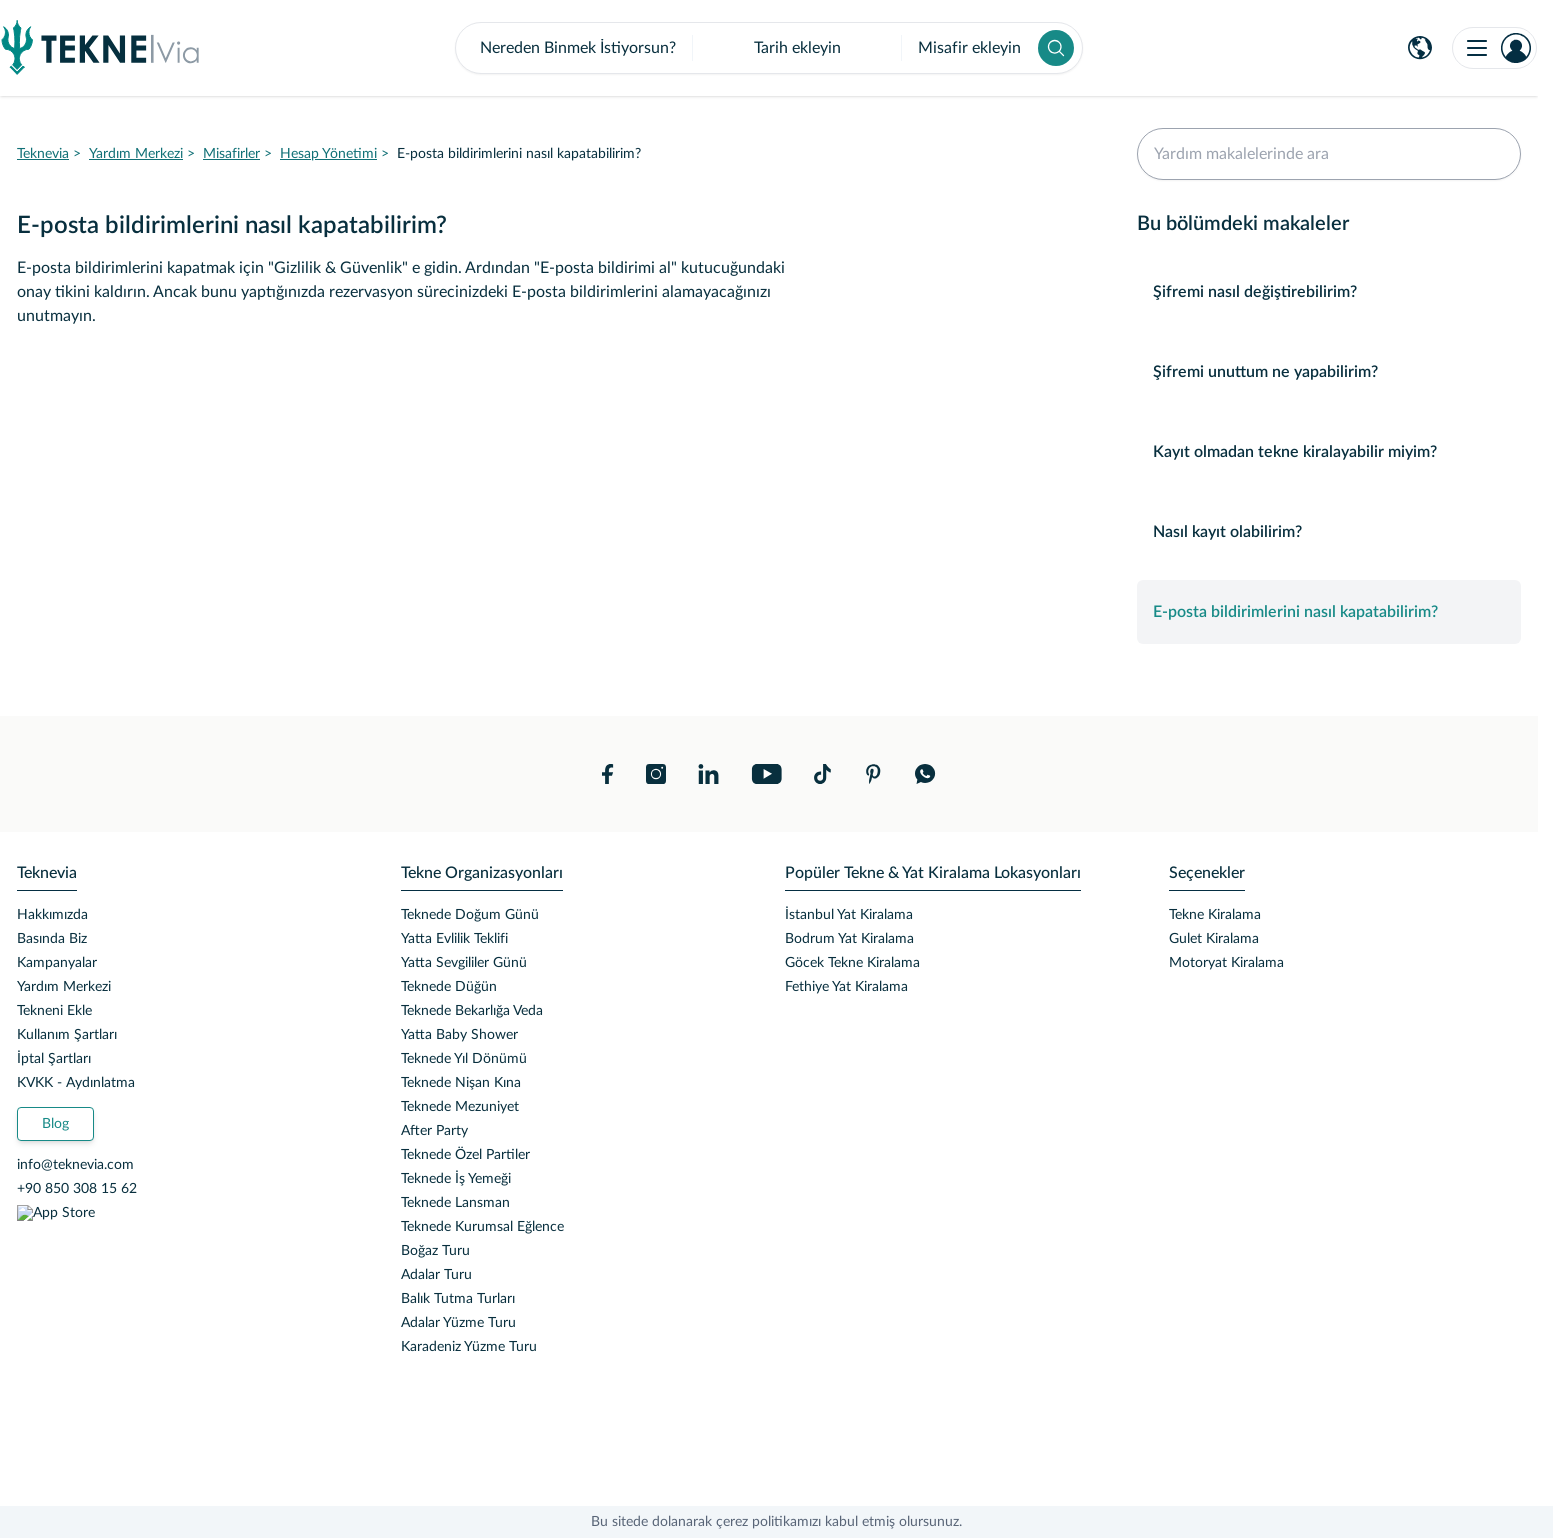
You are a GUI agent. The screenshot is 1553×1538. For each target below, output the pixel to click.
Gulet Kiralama (1214, 939)
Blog (55, 1124)
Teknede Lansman (455, 1203)
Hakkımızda (52, 915)
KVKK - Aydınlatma (76, 1083)
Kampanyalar (57, 963)
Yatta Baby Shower (459, 1035)
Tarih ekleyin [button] (797, 48)
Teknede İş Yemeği (456, 1179)
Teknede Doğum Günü (470, 915)
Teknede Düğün (449, 987)
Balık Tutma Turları (458, 1299)
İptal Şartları (54, 1059)
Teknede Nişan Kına (461, 1083)
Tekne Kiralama (1215, 915)
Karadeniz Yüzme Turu (469, 1347)
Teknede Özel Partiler (465, 1155)
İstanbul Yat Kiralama (849, 915)
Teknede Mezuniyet (460, 1107)
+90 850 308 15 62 (77, 1189)
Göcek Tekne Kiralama (852, 963)
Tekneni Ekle (54, 1011)
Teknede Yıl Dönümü (464, 1059)
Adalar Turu (436, 1275)
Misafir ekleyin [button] (969, 48)
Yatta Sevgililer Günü (464, 963)
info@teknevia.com (75, 1165)
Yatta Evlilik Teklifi (454, 939)
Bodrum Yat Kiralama (849, 939)
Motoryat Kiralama (1226, 963)
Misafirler (231, 154)
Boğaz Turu (435, 1251)
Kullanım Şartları (67, 1035)
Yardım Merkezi (136, 154)
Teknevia (43, 154)
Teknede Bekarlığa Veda (472, 1011)
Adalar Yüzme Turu (458, 1323)
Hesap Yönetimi (328, 154)
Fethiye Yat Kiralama (846, 987)
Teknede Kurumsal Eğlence (482, 1227)
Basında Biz (52, 939)
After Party (434, 1131)
